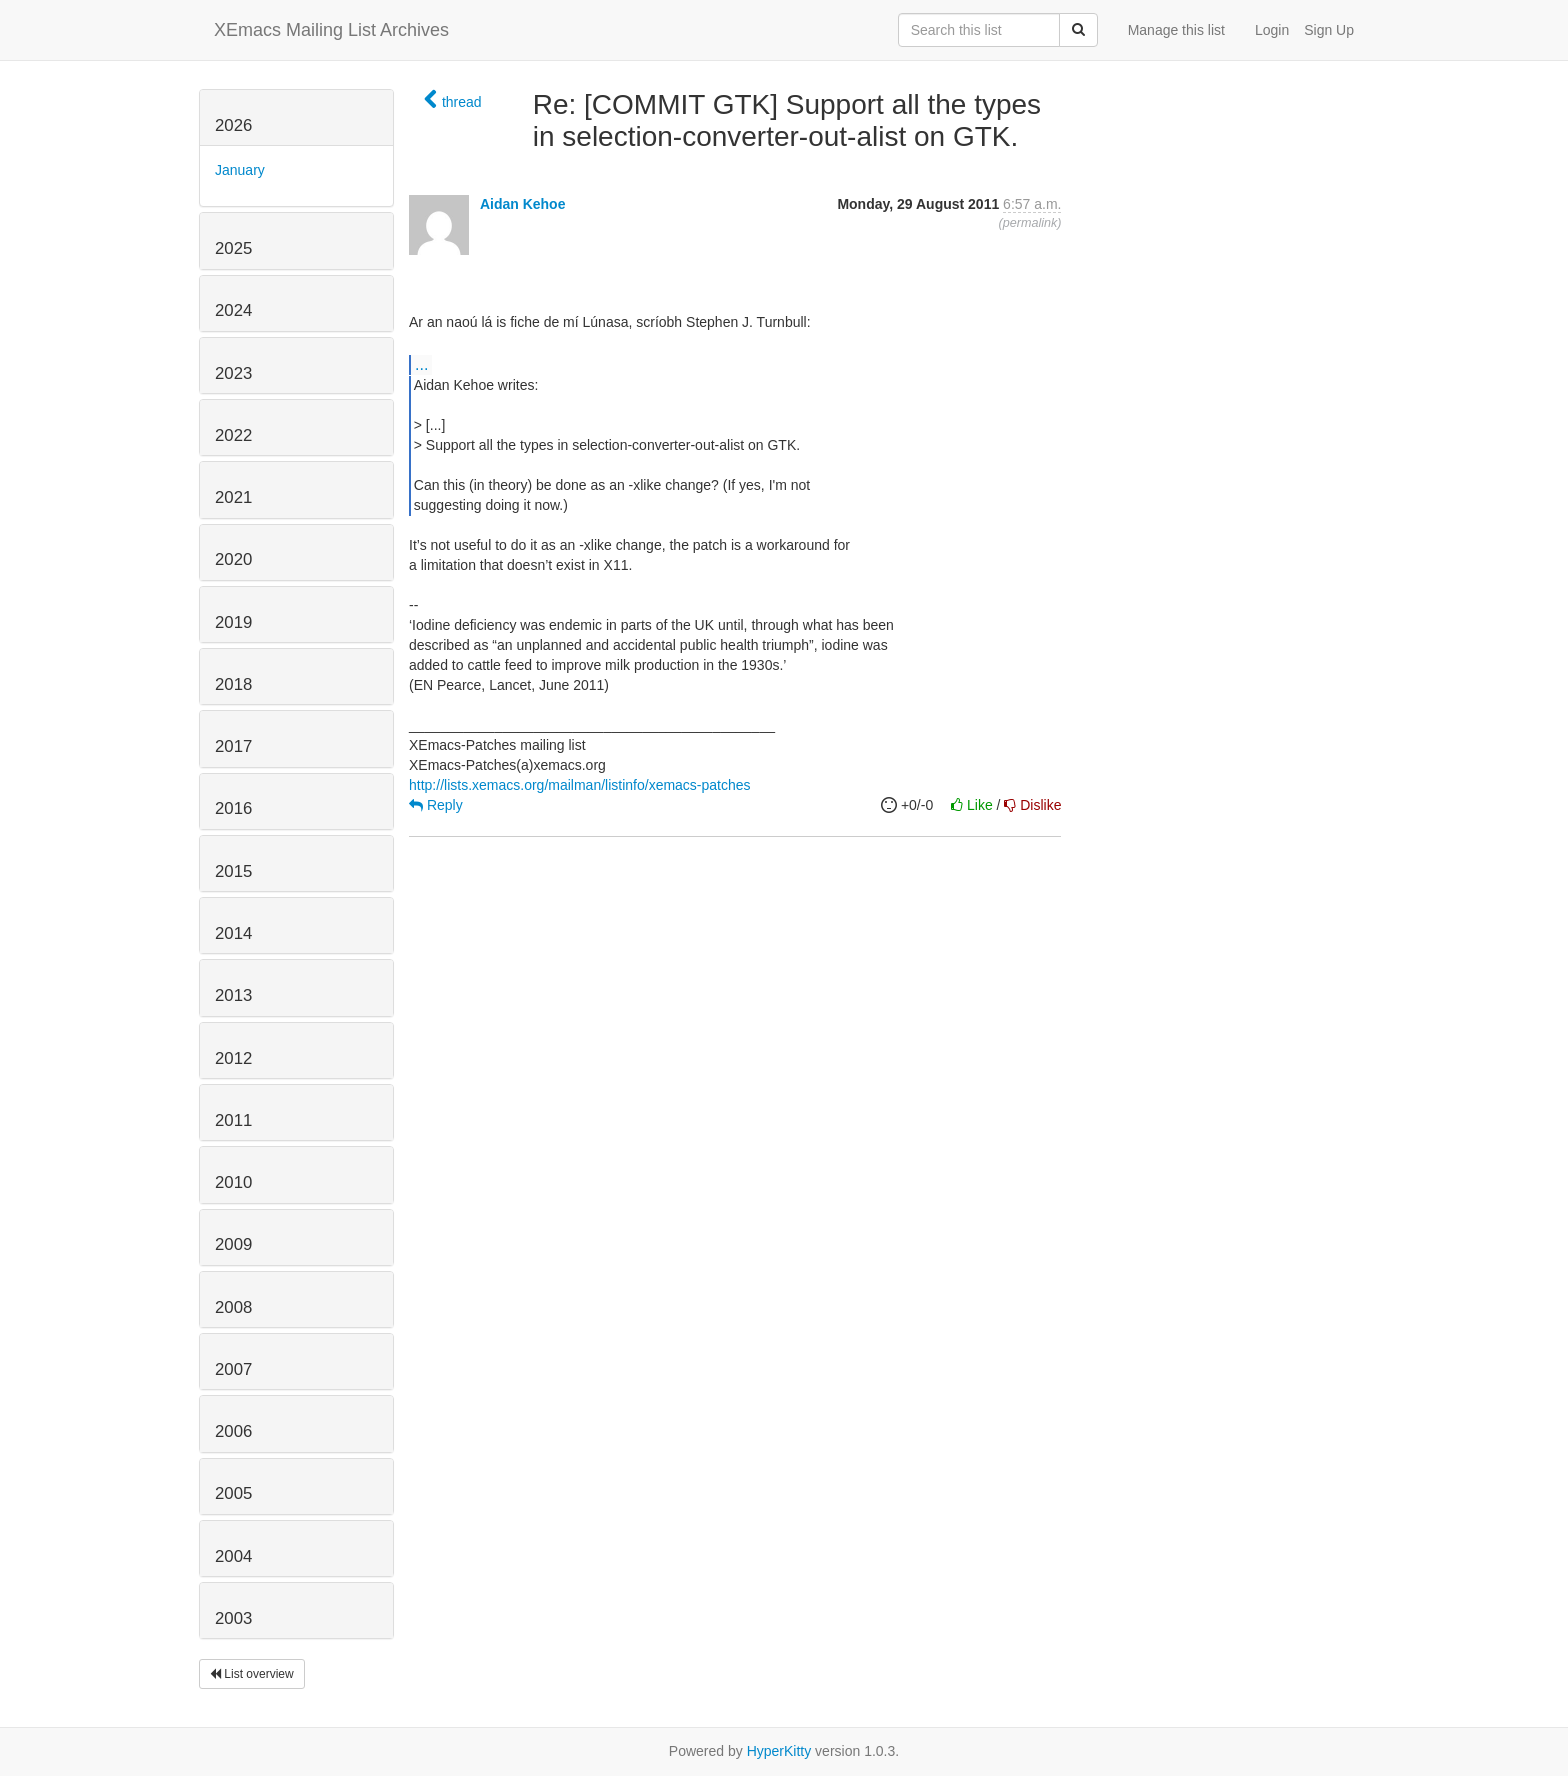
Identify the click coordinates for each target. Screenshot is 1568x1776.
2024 (233, 310)
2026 (233, 125)
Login (1272, 30)
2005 (233, 1493)
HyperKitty (779, 1751)
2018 (233, 684)
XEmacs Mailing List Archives (331, 30)
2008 (233, 1307)
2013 (233, 995)
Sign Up (1329, 30)
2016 (233, 808)
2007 (233, 1369)
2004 (233, 1556)
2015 (233, 871)
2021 (233, 497)
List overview (252, 1674)
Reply (436, 805)
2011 (233, 1120)
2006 (233, 1431)
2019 (233, 622)
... (421, 364)
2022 (233, 435)
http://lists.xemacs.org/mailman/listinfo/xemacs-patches (580, 785)
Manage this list (1176, 30)
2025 (233, 248)
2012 (233, 1058)
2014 (233, 933)
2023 (233, 373)
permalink (1030, 223)
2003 (233, 1618)
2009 (233, 1244)
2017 (233, 746)
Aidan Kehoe (523, 204)
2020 (233, 559)
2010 (233, 1182)
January (240, 170)
